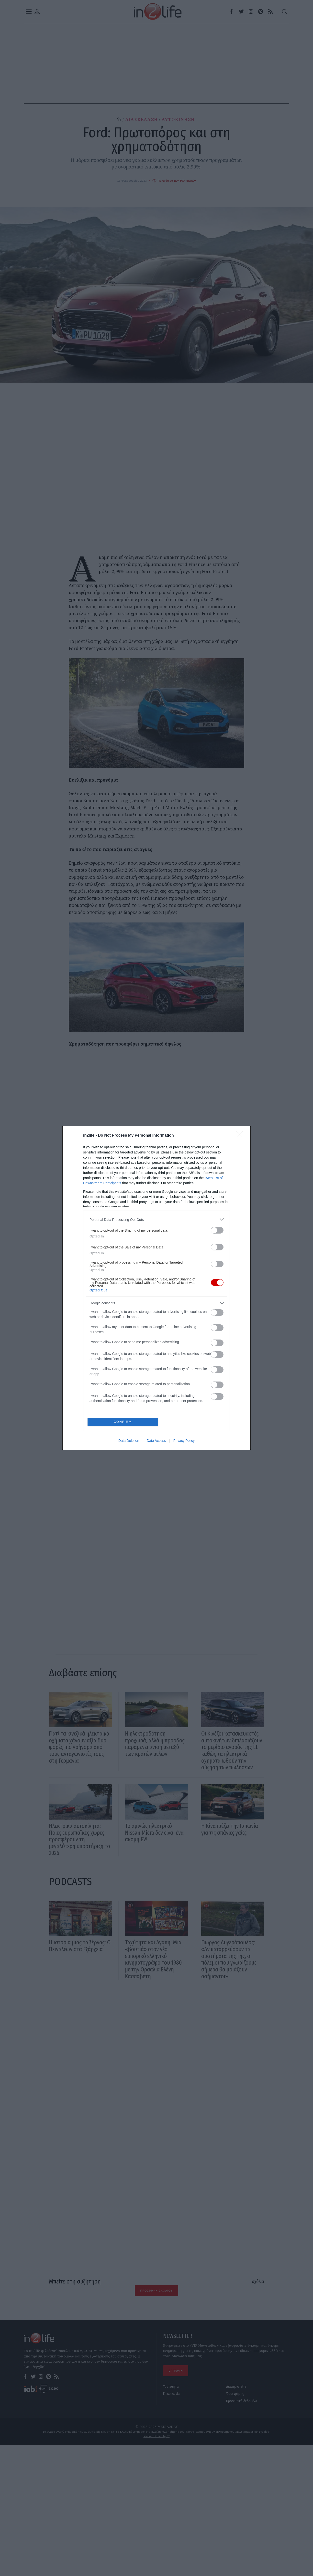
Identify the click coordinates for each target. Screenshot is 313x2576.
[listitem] (156, 1219)
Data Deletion (128, 1441)
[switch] (217, 1230)
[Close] (241, 1135)
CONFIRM (123, 1422)
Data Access (156, 1441)
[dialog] (156, 1288)
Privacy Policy (184, 1441)
